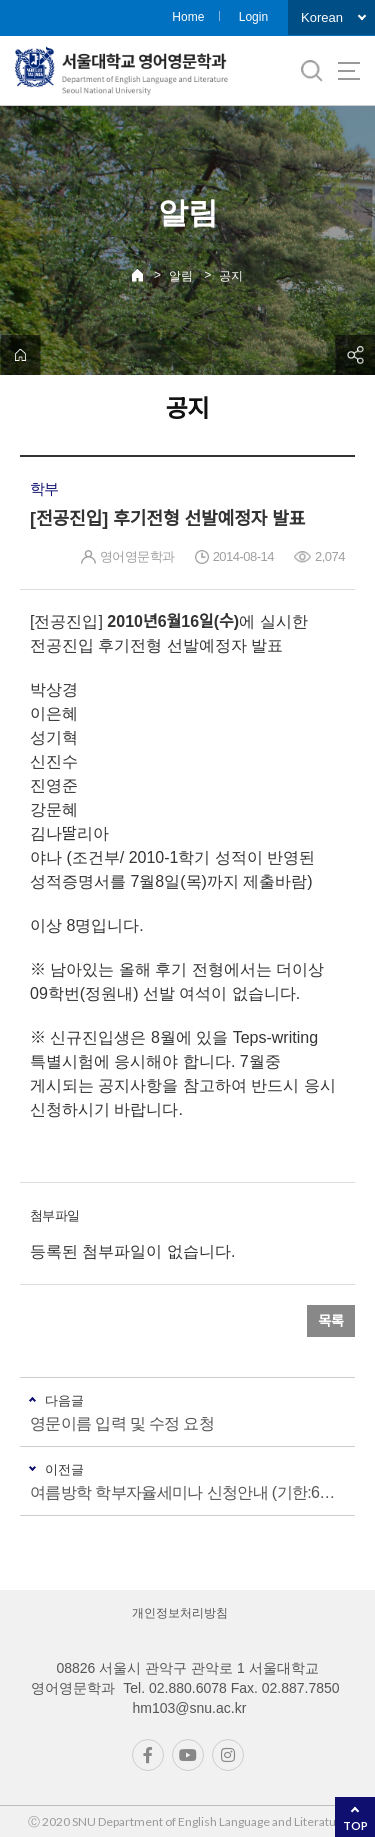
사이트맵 (349, 71)
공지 (231, 276)
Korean (322, 17)
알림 (181, 276)
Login (253, 17)
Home (188, 17)
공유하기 (355, 355)
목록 (331, 1321)
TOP (355, 1825)
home (20, 355)
